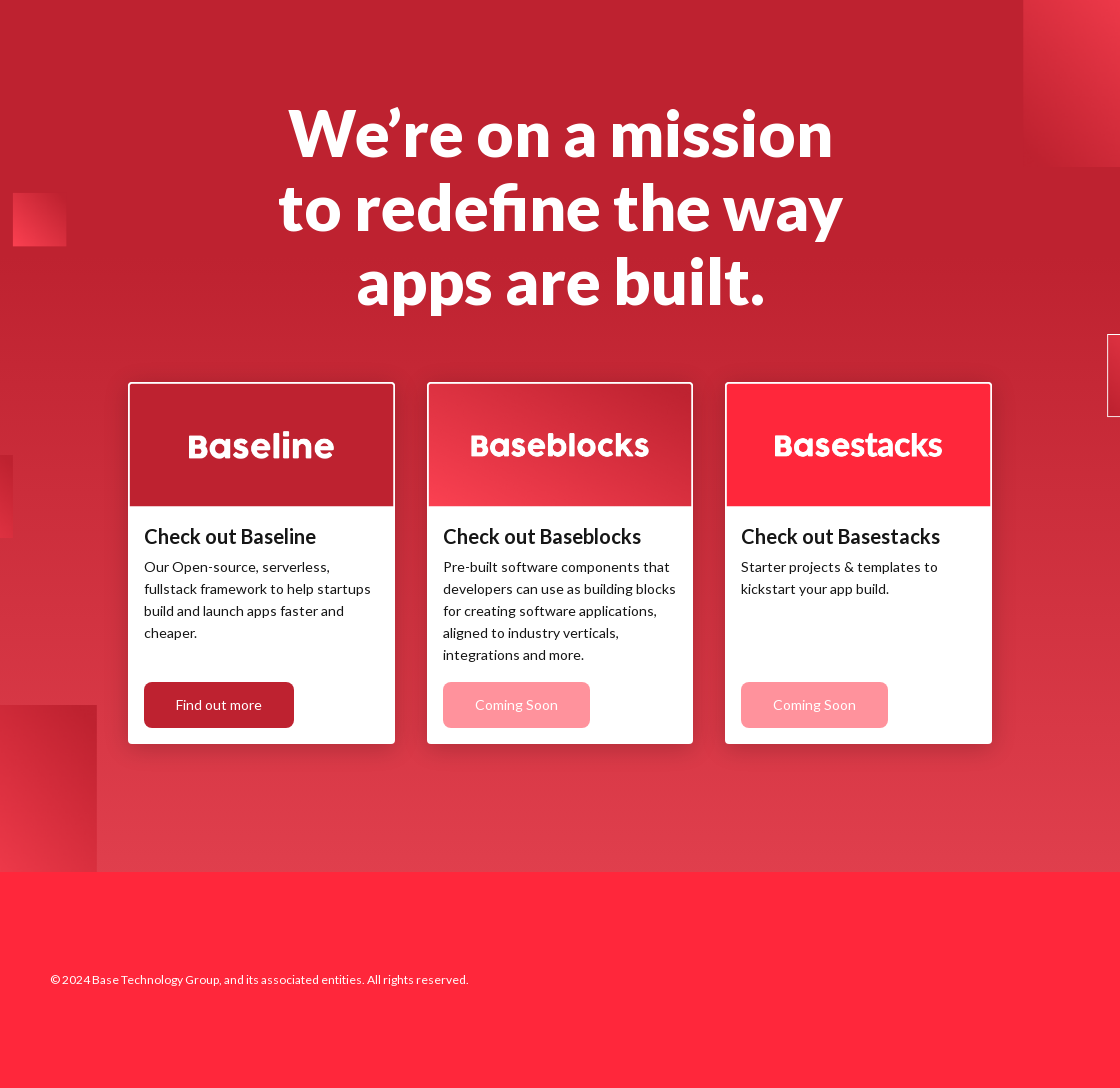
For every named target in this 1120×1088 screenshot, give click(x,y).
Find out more (219, 704)
